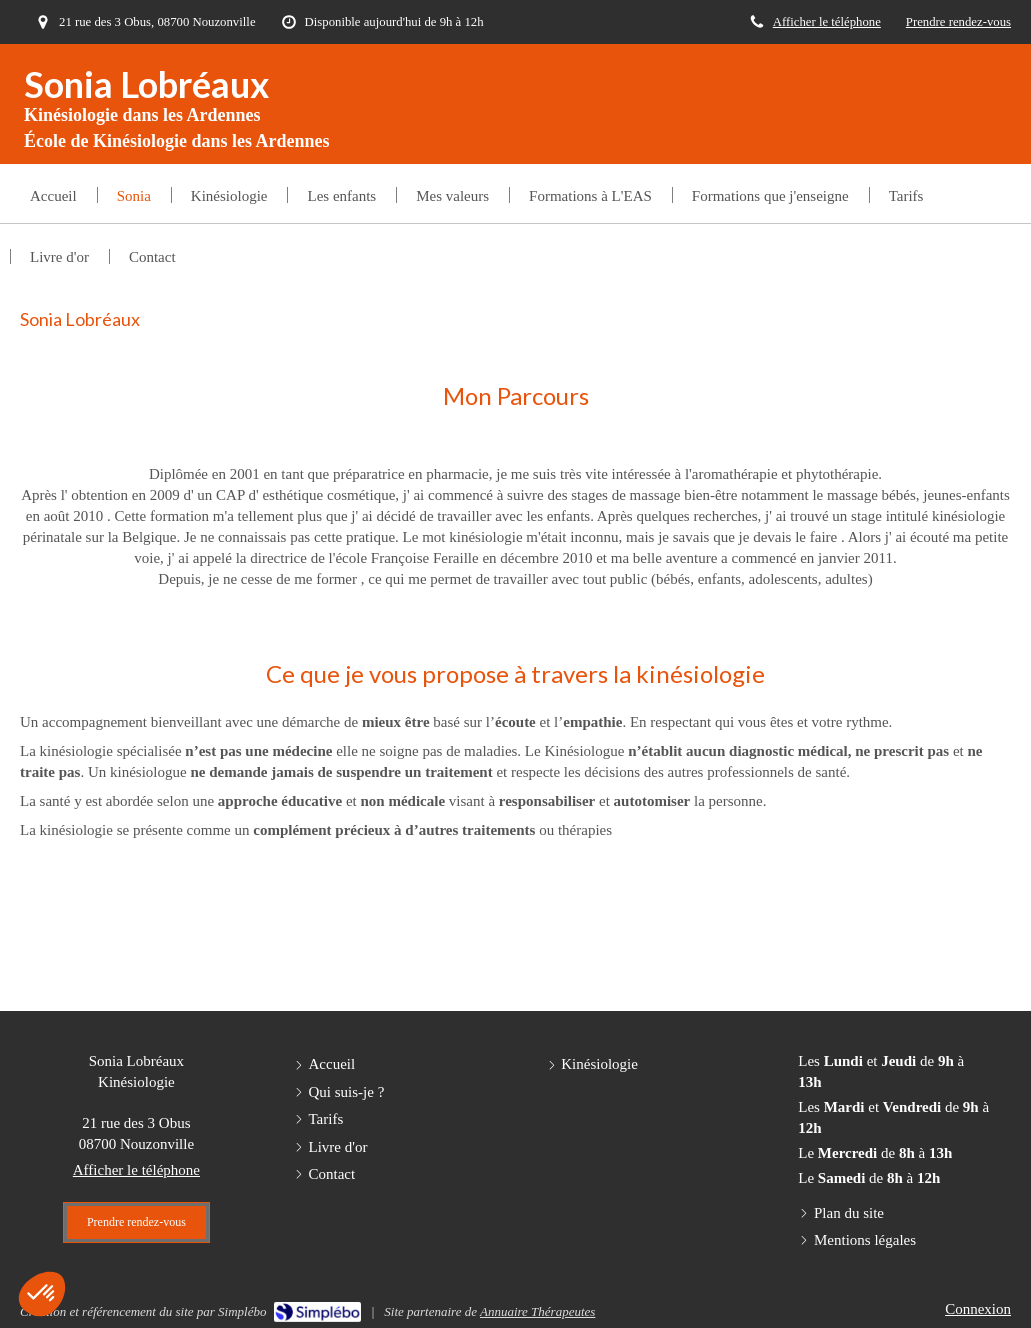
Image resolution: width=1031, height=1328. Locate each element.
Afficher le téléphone (827, 22)
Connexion (978, 1309)
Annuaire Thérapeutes (537, 1311)
